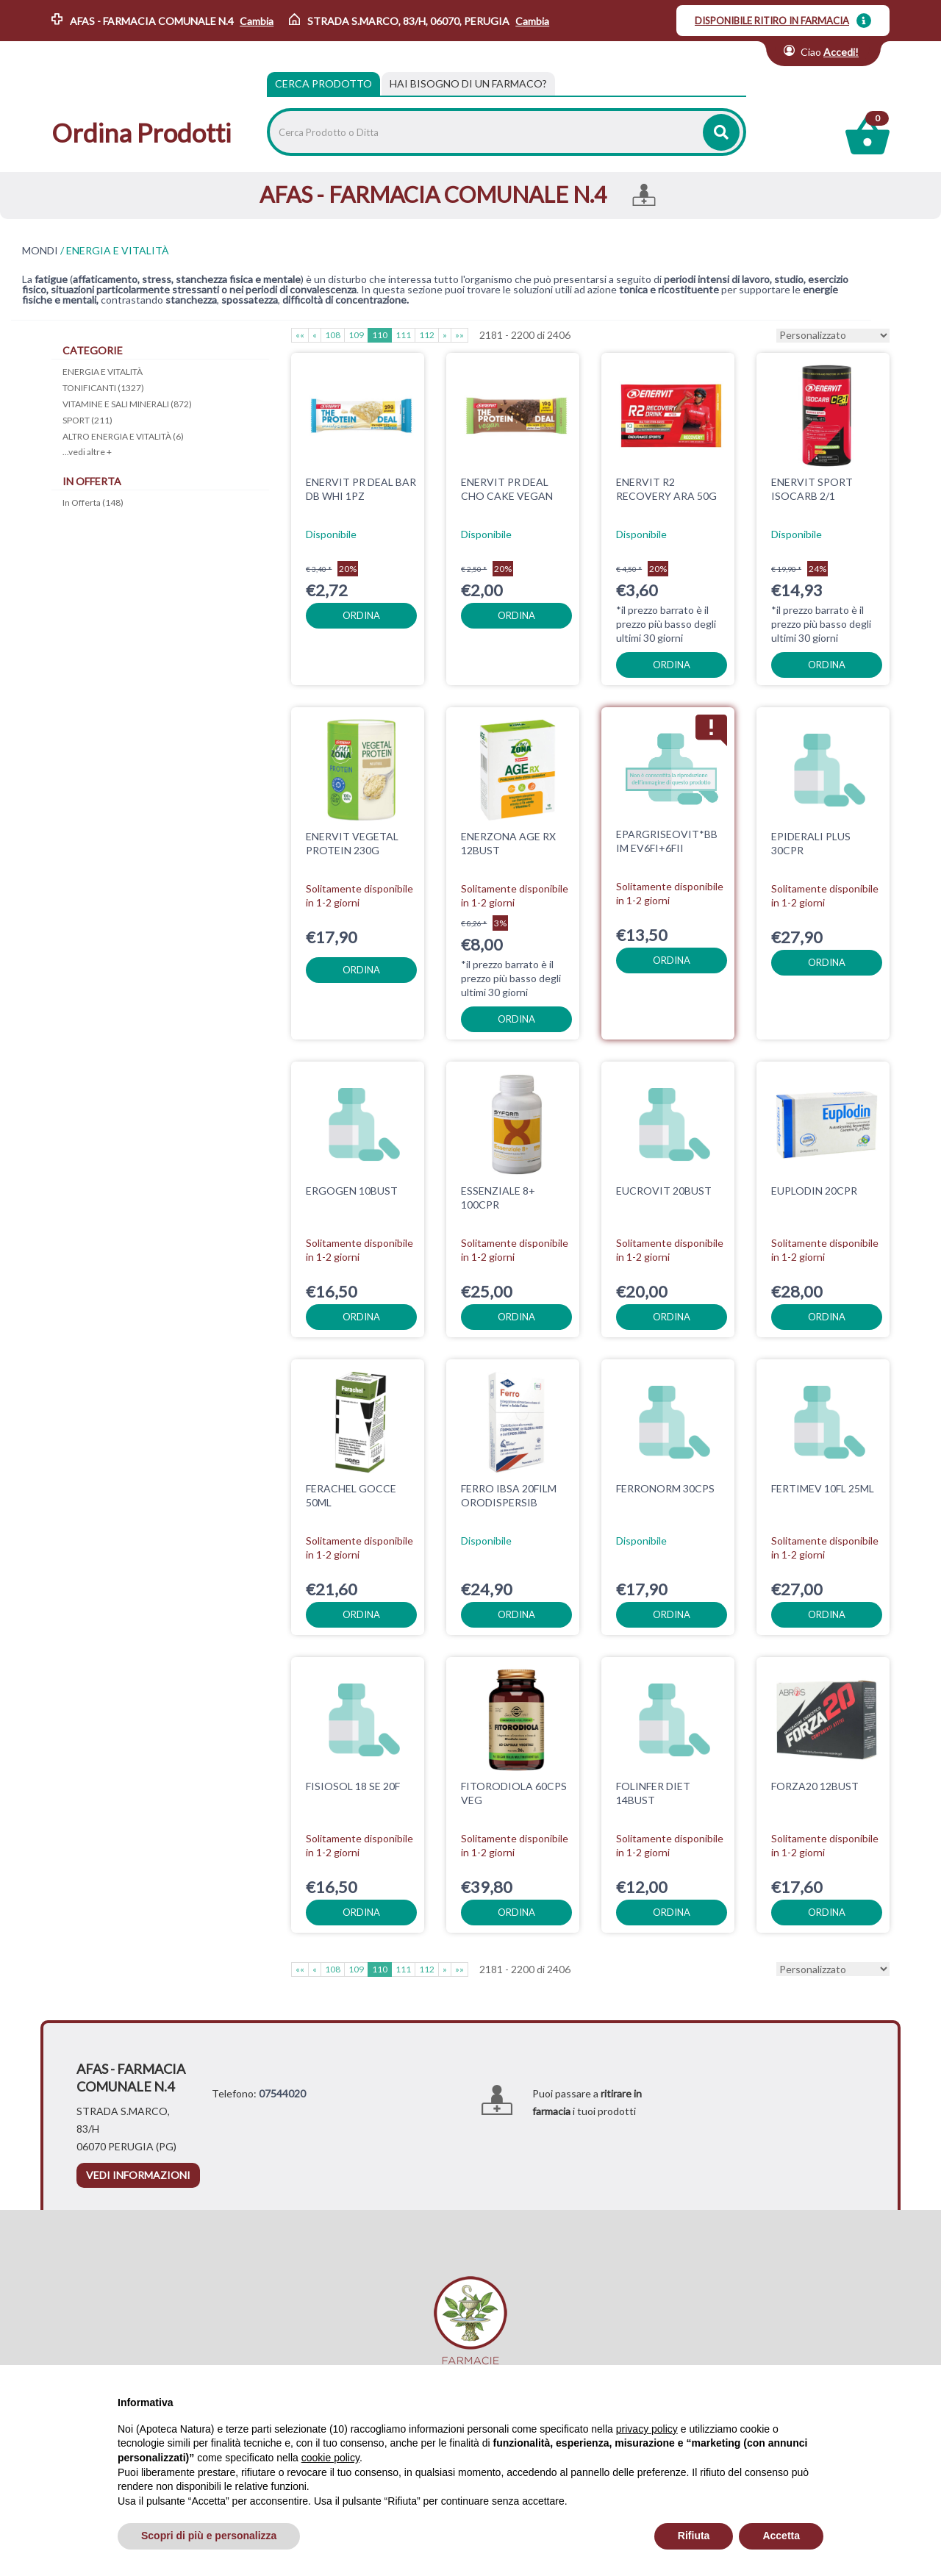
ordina (361, 615)
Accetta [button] (781, 2535)
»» (459, 334)
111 (403, 334)
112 (426, 334)
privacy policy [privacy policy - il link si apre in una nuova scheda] (647, 2429)
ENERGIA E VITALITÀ (102, 371)
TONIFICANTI (103, 387)
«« (300, 334)
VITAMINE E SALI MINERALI (127, 403)
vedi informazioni (138, 2175)
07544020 (282, 2093)
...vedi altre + (87, 451)
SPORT (87, 420)
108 (332, 334)
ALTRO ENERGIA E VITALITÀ (123, 436)
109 (356, 334)
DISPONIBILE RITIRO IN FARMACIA (772, 20)
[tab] (468, 84)
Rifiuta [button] (694, 2535)
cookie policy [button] (330, 2458)
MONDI (40, 251)
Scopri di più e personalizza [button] (208, 2535)
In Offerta (93, 502)
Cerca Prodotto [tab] (323, 83)
